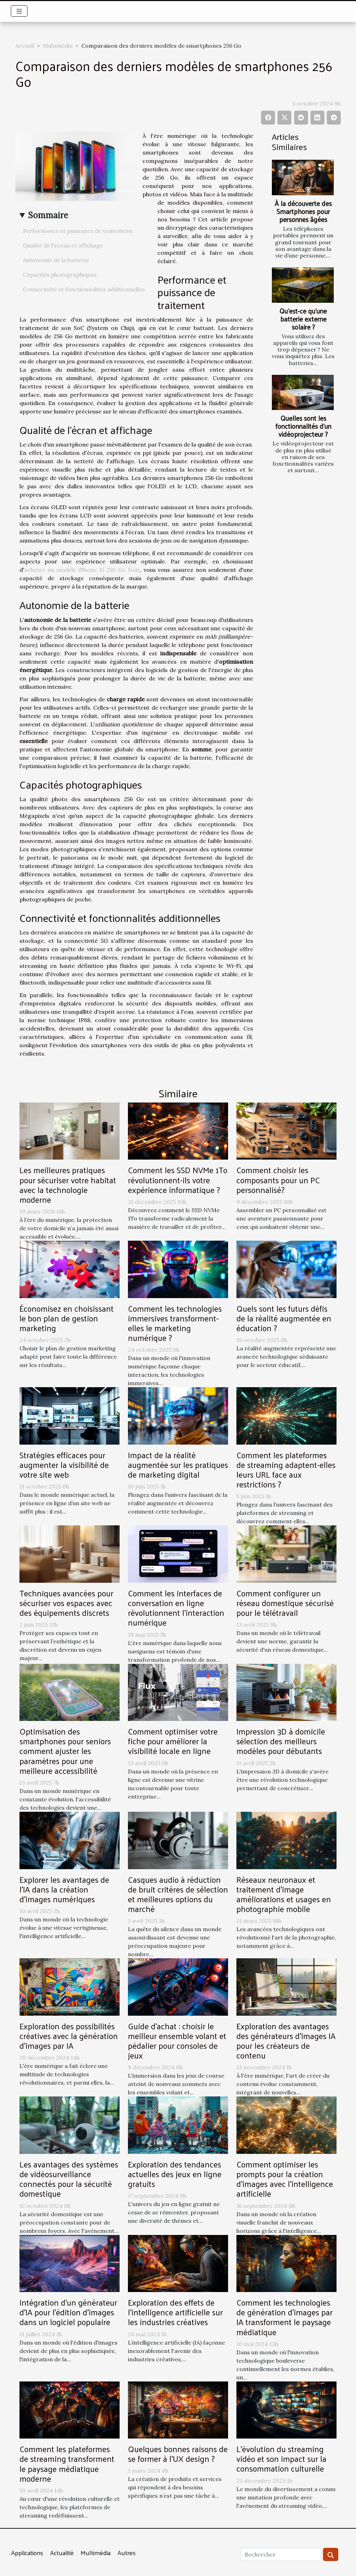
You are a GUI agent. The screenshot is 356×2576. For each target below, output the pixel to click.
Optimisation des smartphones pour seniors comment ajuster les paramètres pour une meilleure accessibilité (65, 1751)
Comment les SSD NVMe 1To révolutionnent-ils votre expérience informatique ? (177, 1179)
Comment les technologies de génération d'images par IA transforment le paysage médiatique (284, 2317)
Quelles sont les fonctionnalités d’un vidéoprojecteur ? (303, 426)
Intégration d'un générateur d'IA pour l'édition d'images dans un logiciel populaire (68, 2312)
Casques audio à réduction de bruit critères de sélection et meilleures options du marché (178, 1894)
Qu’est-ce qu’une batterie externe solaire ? (303, 319)
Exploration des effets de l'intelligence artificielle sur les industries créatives (175, 2312)
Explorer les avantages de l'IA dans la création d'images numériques (64, 1889)
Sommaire (48, 215)
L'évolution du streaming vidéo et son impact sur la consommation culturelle (281, 2458)
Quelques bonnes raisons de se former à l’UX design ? (178, 2453)
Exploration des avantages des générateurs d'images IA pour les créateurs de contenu (285, 2040)
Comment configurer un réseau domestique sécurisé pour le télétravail (285, 1603)
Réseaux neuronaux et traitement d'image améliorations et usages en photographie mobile (283, 1894)
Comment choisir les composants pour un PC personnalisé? (278, 1179)
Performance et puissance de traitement (77, 230)
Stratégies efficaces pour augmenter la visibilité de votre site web (64, 1464)
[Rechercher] (280, 2554)
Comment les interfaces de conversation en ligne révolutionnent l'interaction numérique (176, 1608)
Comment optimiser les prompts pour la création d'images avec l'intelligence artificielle (284, 2179)
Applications (27, 2552)
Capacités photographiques (60, 274)
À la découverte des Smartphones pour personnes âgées (303, 211)
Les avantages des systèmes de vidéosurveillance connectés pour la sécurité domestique (68, 2179)
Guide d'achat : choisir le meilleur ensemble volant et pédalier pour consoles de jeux (177, 2040)
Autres (127, 2552)
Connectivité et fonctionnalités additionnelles (84, 289)
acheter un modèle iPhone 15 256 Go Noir (82, 569)
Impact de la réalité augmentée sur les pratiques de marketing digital (178, 1464)
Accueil (24, 45)
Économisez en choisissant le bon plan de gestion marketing (66, 1318)
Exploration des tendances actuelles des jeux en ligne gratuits (174, 2174)
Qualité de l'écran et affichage (63, 245)
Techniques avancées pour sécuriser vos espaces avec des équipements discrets (66, 1603)
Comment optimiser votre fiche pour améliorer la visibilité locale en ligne (173, 1741)
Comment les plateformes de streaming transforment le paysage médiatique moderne (66, 2463)
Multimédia (58, 45)
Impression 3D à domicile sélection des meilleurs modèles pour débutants (280, 1741)
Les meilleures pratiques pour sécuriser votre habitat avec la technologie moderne (67, 1184)
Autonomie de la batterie (56, 259)
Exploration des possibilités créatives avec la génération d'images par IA (68, 2035)
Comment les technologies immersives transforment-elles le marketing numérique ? (175, 1323)
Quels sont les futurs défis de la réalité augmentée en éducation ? (283, 1318)
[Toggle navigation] (19, 11)
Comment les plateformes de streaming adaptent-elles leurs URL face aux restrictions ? (285, 1469)
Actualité (62, 2552)
